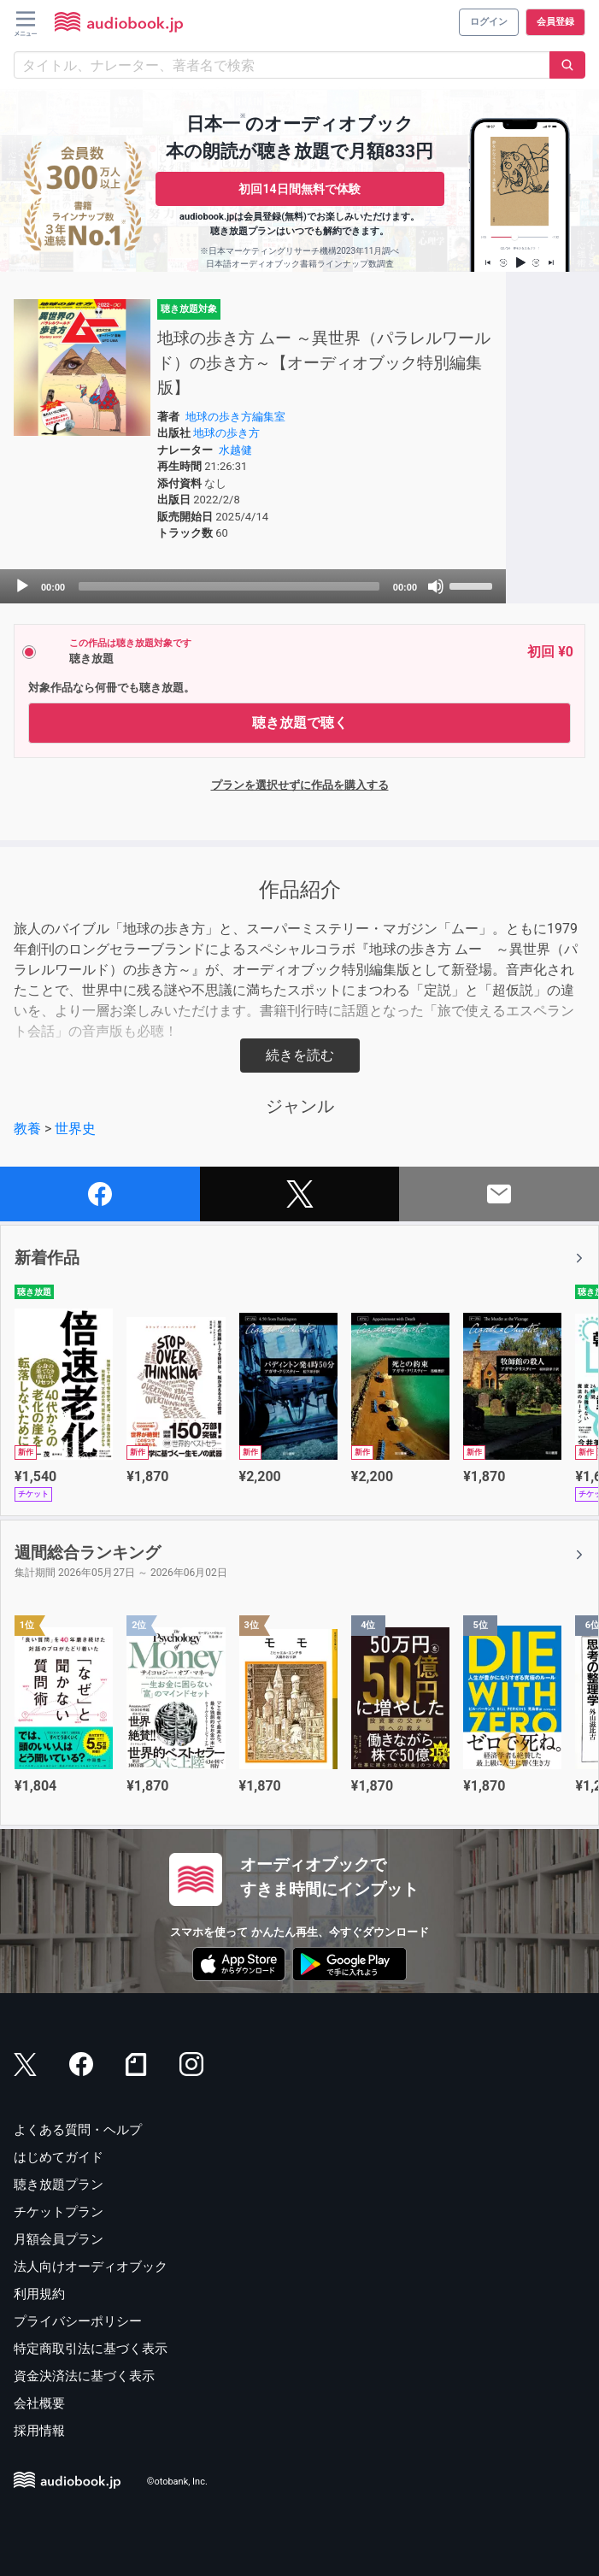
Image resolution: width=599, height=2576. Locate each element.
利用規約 (39, 2294)
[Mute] (435, 586)
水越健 (235, 450)
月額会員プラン (58, 2239)
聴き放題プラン (58, 2184)
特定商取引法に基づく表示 (90, 2348)
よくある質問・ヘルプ (78, 2130)
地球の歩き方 (226, 432)
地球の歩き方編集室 (235, 416)
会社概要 (39, 2403)
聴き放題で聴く (300, 723)
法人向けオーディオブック (90, 2266)
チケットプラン (58, 2212)
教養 (27, 1128)
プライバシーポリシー (78, 2321)
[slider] (229, 586)
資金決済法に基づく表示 (84, 2376)
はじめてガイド (58, 2157)
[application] (253, 586)
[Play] (22, 586)
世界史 (75, 1128)
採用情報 (39, 2430)
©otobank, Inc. (177, 2482)
